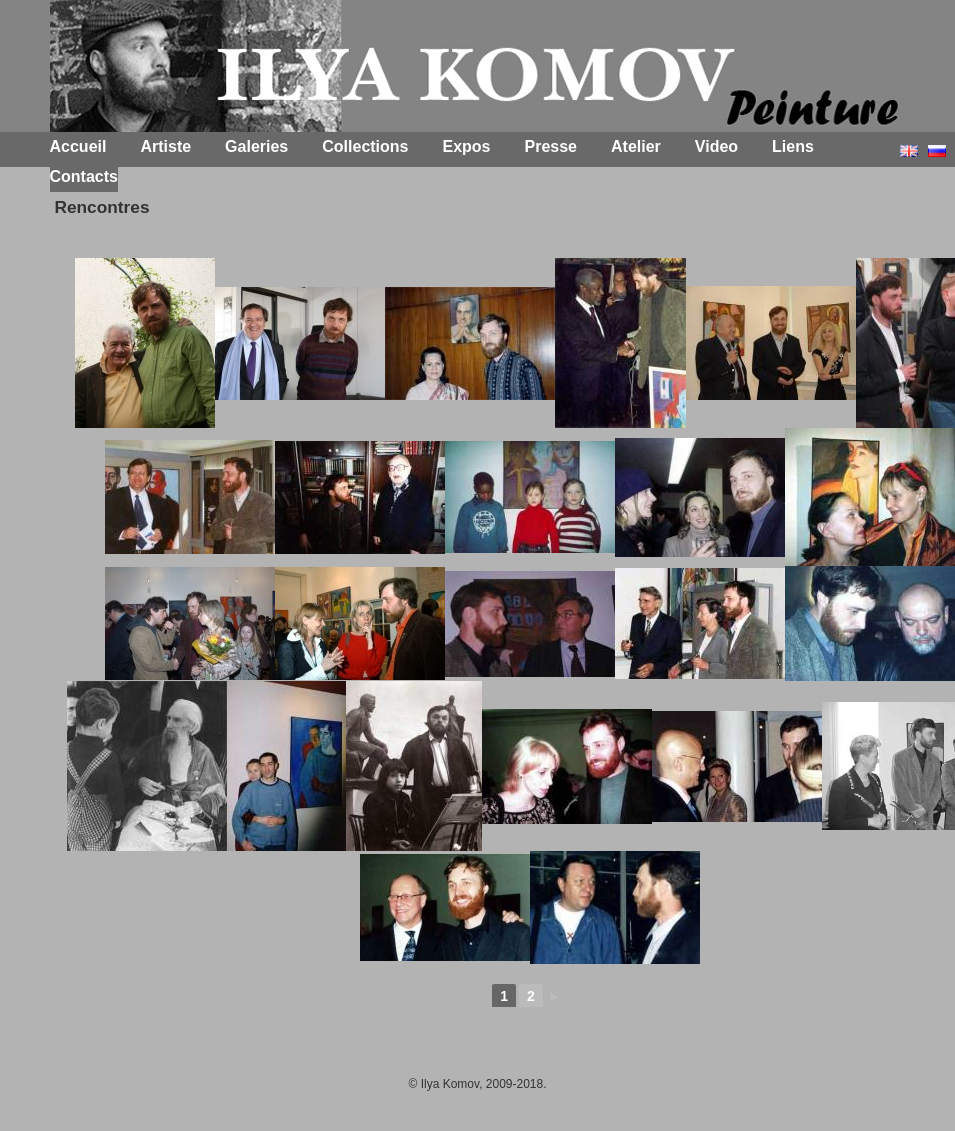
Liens (793, 146)
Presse (551, 146)
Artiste (165, 146)
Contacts (84, 176)
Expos (467, 146)
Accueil (78, 146)
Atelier (636, 146)
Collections (365, 146)
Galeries (256, 146)
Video (716, 146)
